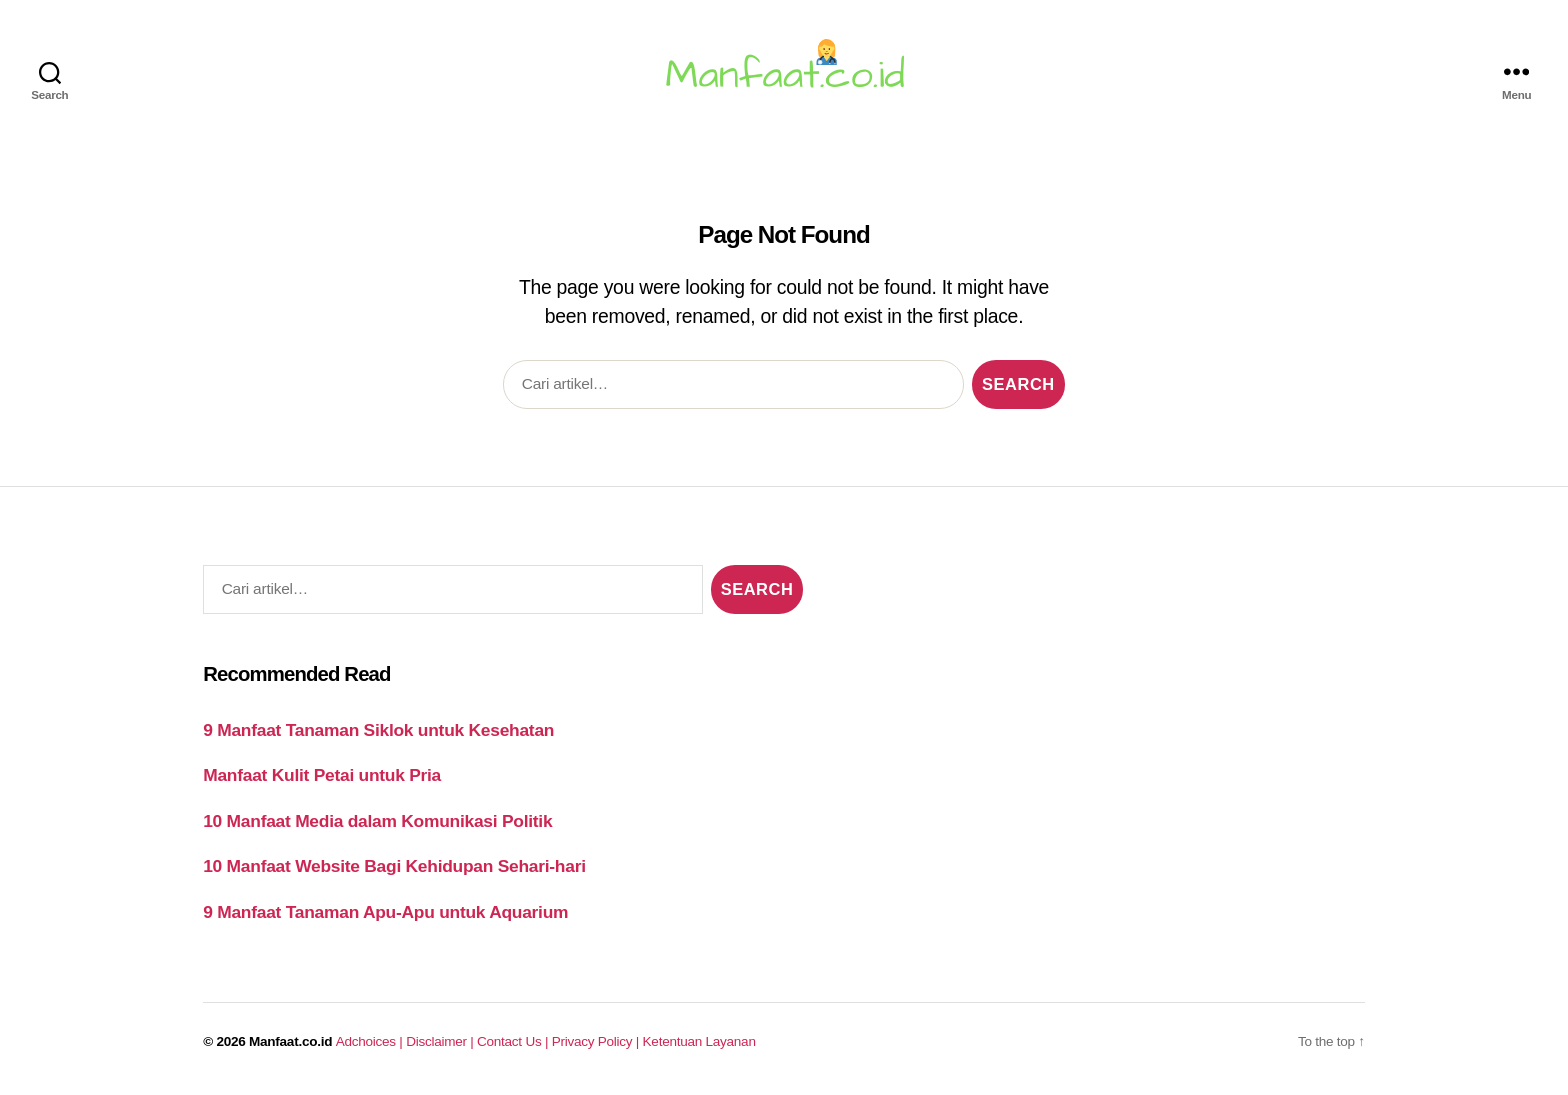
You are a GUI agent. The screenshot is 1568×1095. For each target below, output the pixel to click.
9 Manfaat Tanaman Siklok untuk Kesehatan (378, 730)
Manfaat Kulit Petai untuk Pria (322, 775)
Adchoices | (371, 1041)
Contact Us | (514, 1041)
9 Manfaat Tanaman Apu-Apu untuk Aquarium (385, 912)
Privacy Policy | (597, 1041)
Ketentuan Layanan (699, 1041)
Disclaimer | (441, 1041)
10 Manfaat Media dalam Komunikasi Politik (377, 821)
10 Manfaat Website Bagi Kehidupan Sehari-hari (394, 866)
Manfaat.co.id (290, 1041)
